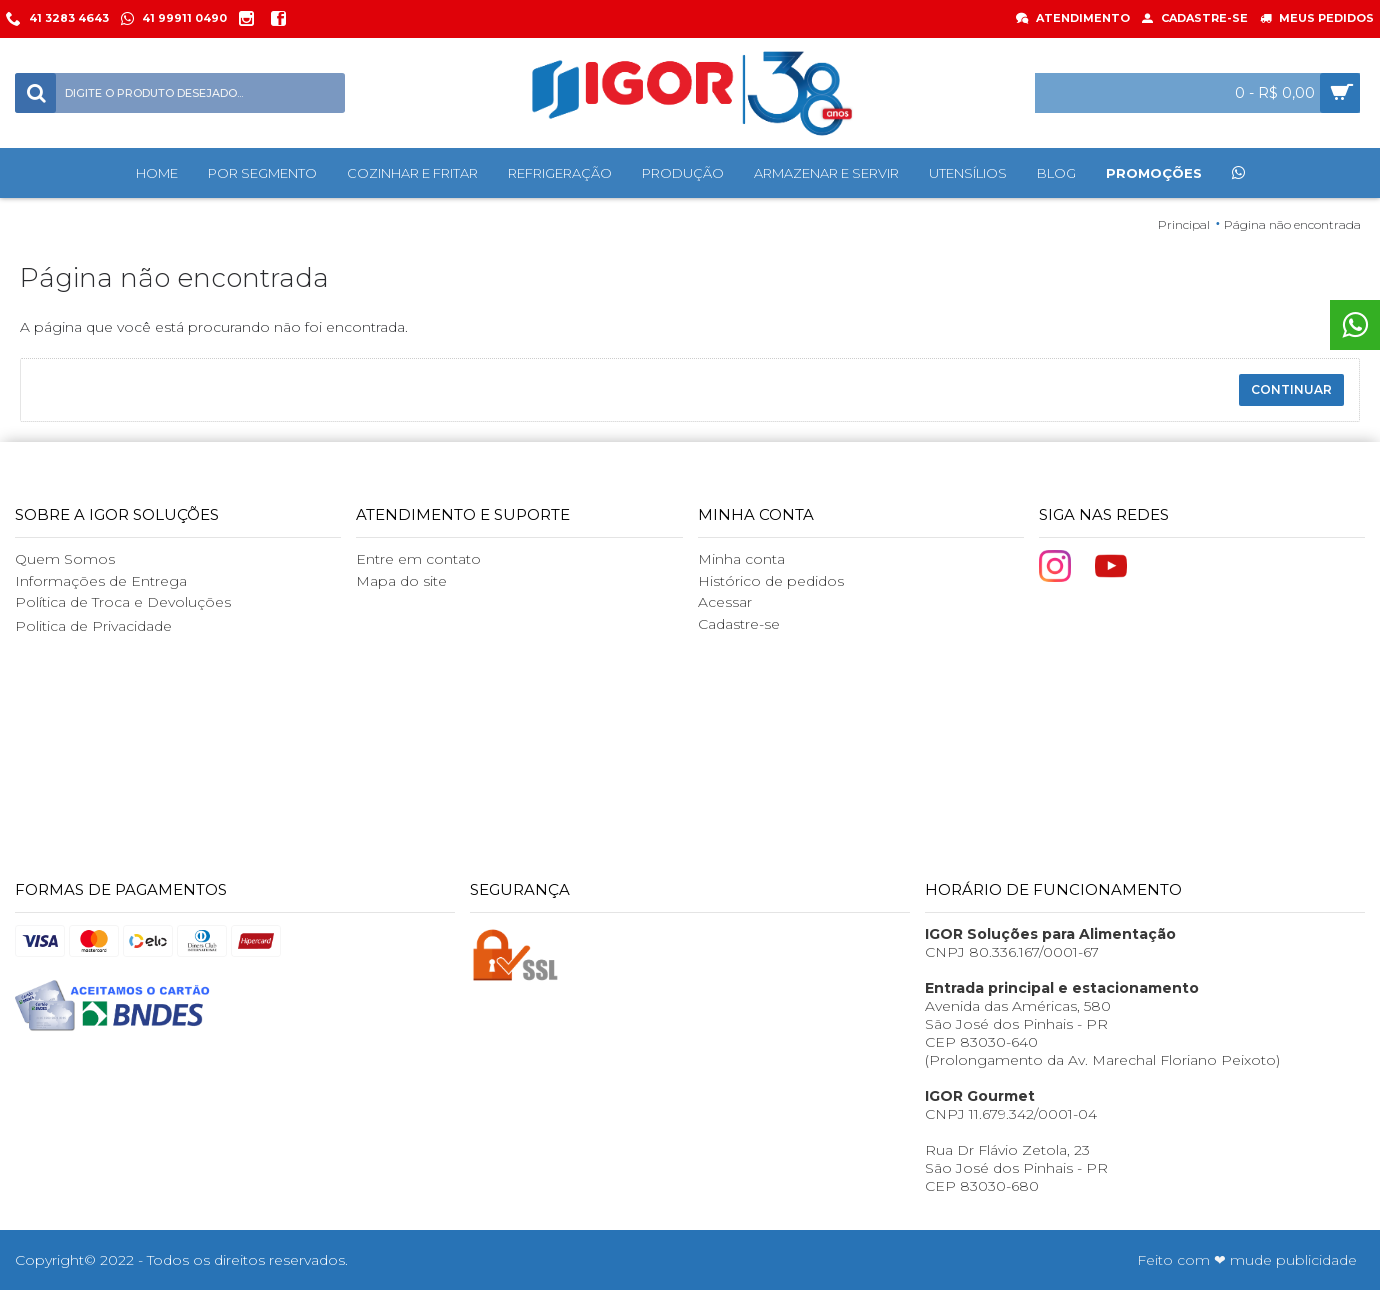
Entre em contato (418, 559)
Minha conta (741, 559)
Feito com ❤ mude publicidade (1247, 1260)
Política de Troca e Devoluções (123, 602)
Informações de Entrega (101, 581)
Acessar (725, 602)
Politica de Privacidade (93, 626)
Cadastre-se (739, 624)
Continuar (1291, 389)
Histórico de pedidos (771, 581)
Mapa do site (401, 581)
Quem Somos (65, 559)
